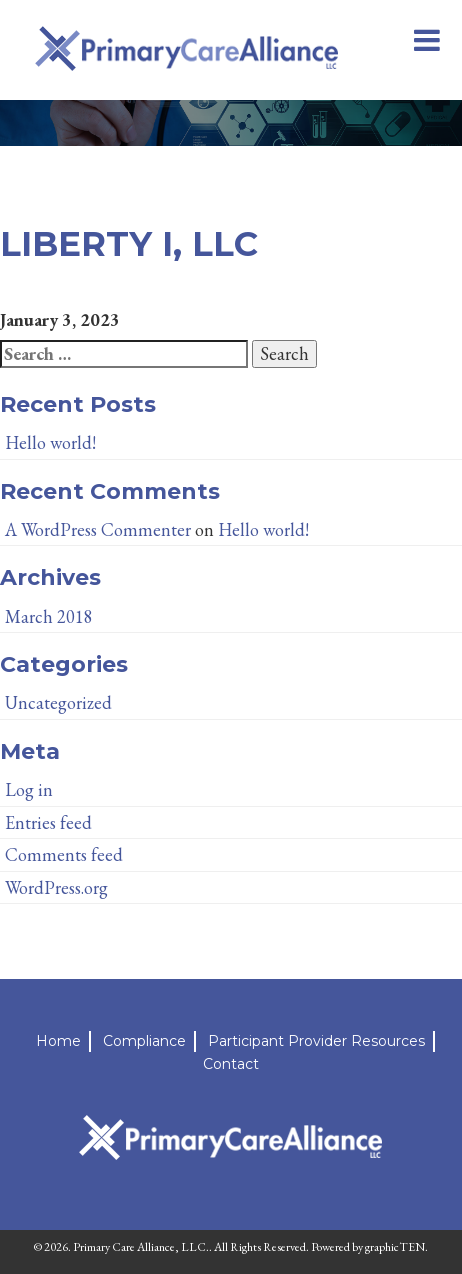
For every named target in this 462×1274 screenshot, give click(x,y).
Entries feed (48, 822)
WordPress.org (56, 887)
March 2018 (49, 616)
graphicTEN (395, 1247)
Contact (231, 1064)
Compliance (144, 1041)
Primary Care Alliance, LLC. (141, 1247)
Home (58, 1041)
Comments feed (64, 854)
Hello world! (50, 442)
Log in (29, 789)
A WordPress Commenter (98, 529)
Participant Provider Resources (316, 1041)
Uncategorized (58, 702)
